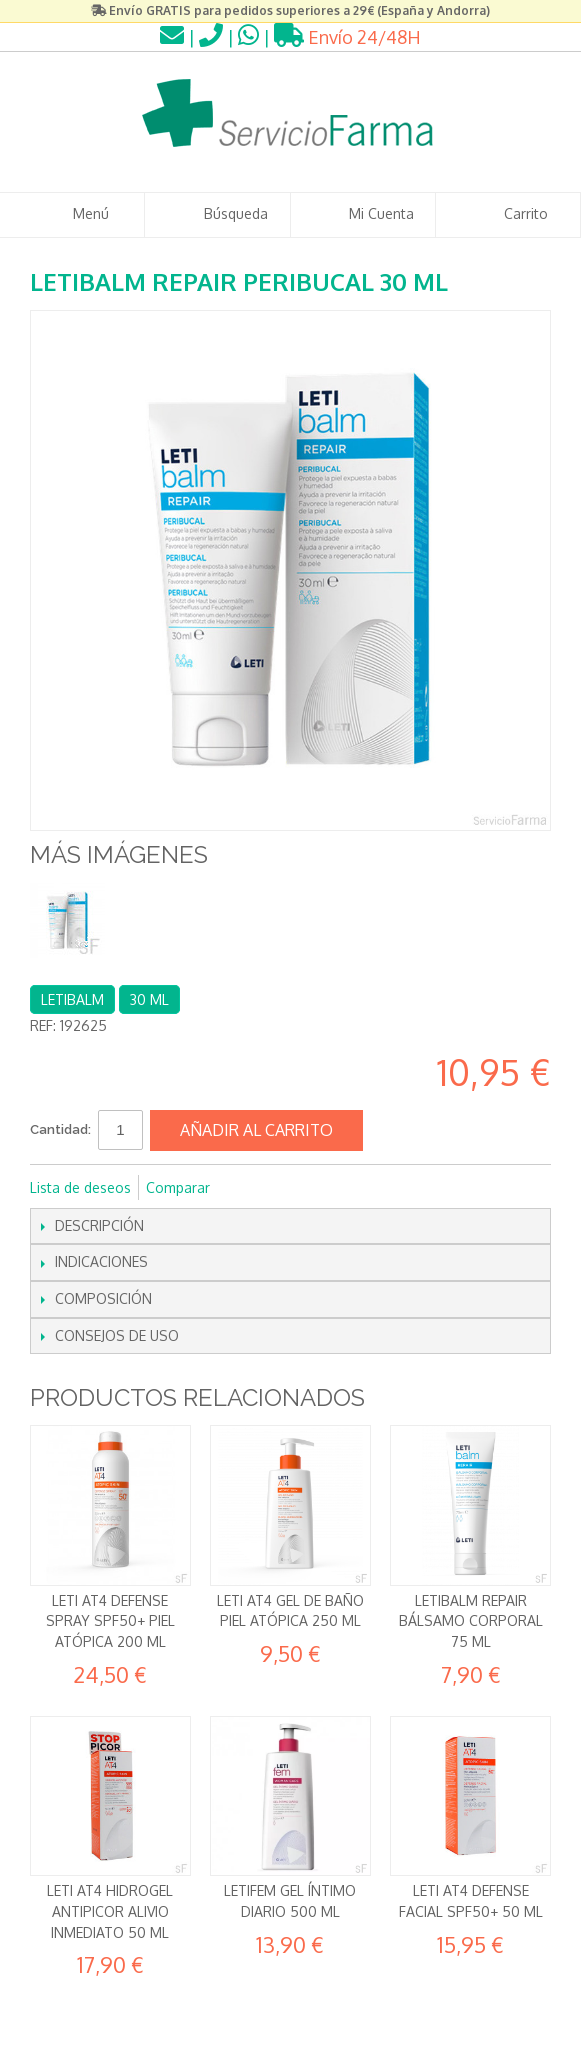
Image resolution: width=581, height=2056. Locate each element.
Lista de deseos (80, 1187)
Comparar (178, 1187)
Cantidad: (60, 1129)
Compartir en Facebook (252, 1188)
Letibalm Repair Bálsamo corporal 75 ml (471, 1621)
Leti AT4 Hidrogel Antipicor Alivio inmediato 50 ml (110, 1911)
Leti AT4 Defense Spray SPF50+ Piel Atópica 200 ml (110, 1621)
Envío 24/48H (347, 37)
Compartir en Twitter (292, 1188)
